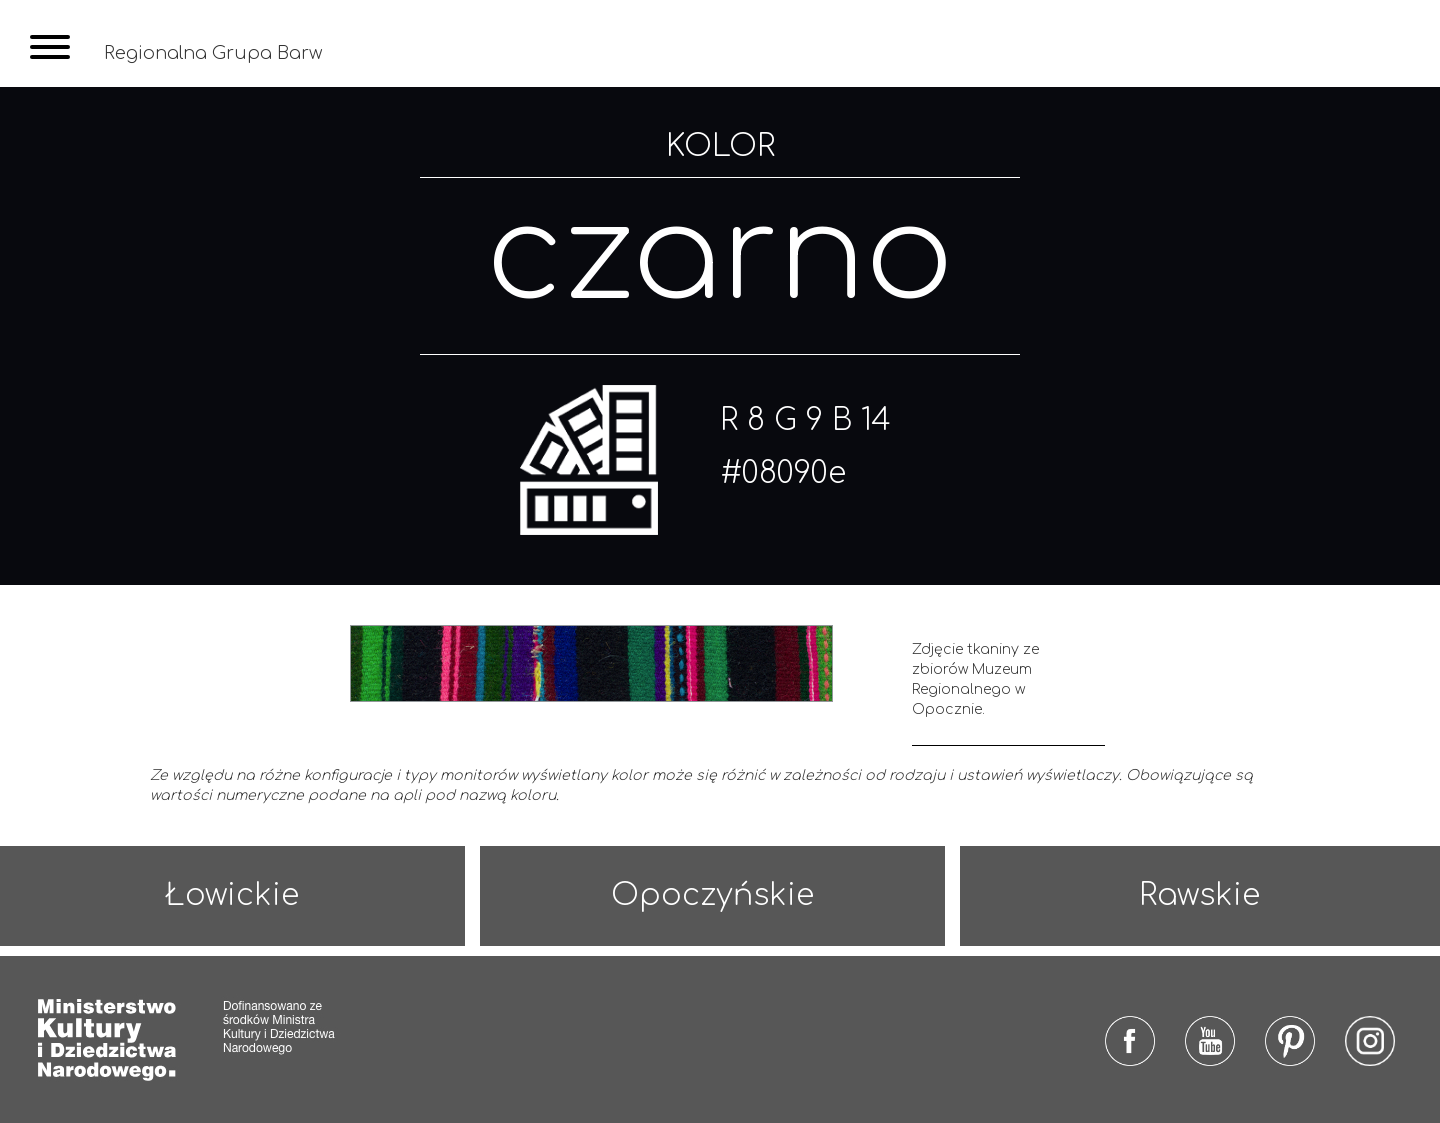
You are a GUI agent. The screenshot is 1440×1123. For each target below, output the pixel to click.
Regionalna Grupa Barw (213, 53)
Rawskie (1199, 895)
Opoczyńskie (712, 895)
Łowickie (232, 895)
